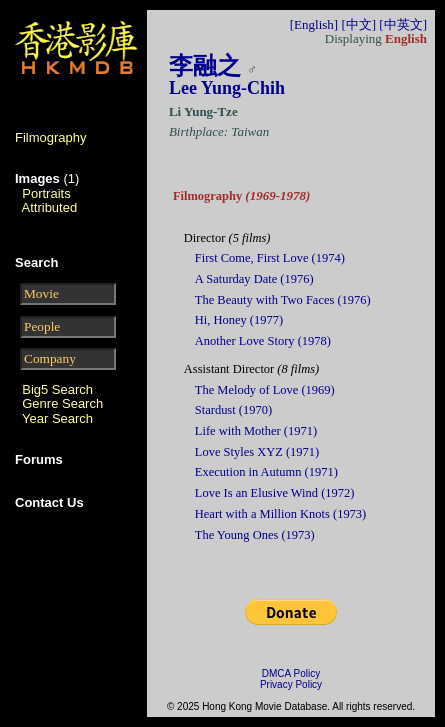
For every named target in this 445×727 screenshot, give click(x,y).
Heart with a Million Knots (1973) (280, 514)
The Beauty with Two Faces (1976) (283, 300)
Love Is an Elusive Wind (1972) (275, 493)
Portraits (46, 193)
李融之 (205, 66)
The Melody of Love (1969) (265, 390)
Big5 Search (57, 389)
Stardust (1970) (233, 410)
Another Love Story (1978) (263, 341)
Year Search (57, 418)
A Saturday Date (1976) (254, 279)
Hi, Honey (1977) (239, 320)
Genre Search (62, 403)
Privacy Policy (291, 684)
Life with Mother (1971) (256, 431)
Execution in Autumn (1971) (266, 472)
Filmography (51, 137)
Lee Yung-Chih (227, 88)
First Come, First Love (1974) (270, 258)
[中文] (358, 24)
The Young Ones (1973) (255, 535)
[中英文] (403, 24)
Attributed (50, 207)
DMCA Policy (291, 673)
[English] (314, 24)
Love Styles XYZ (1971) (257, 452)
